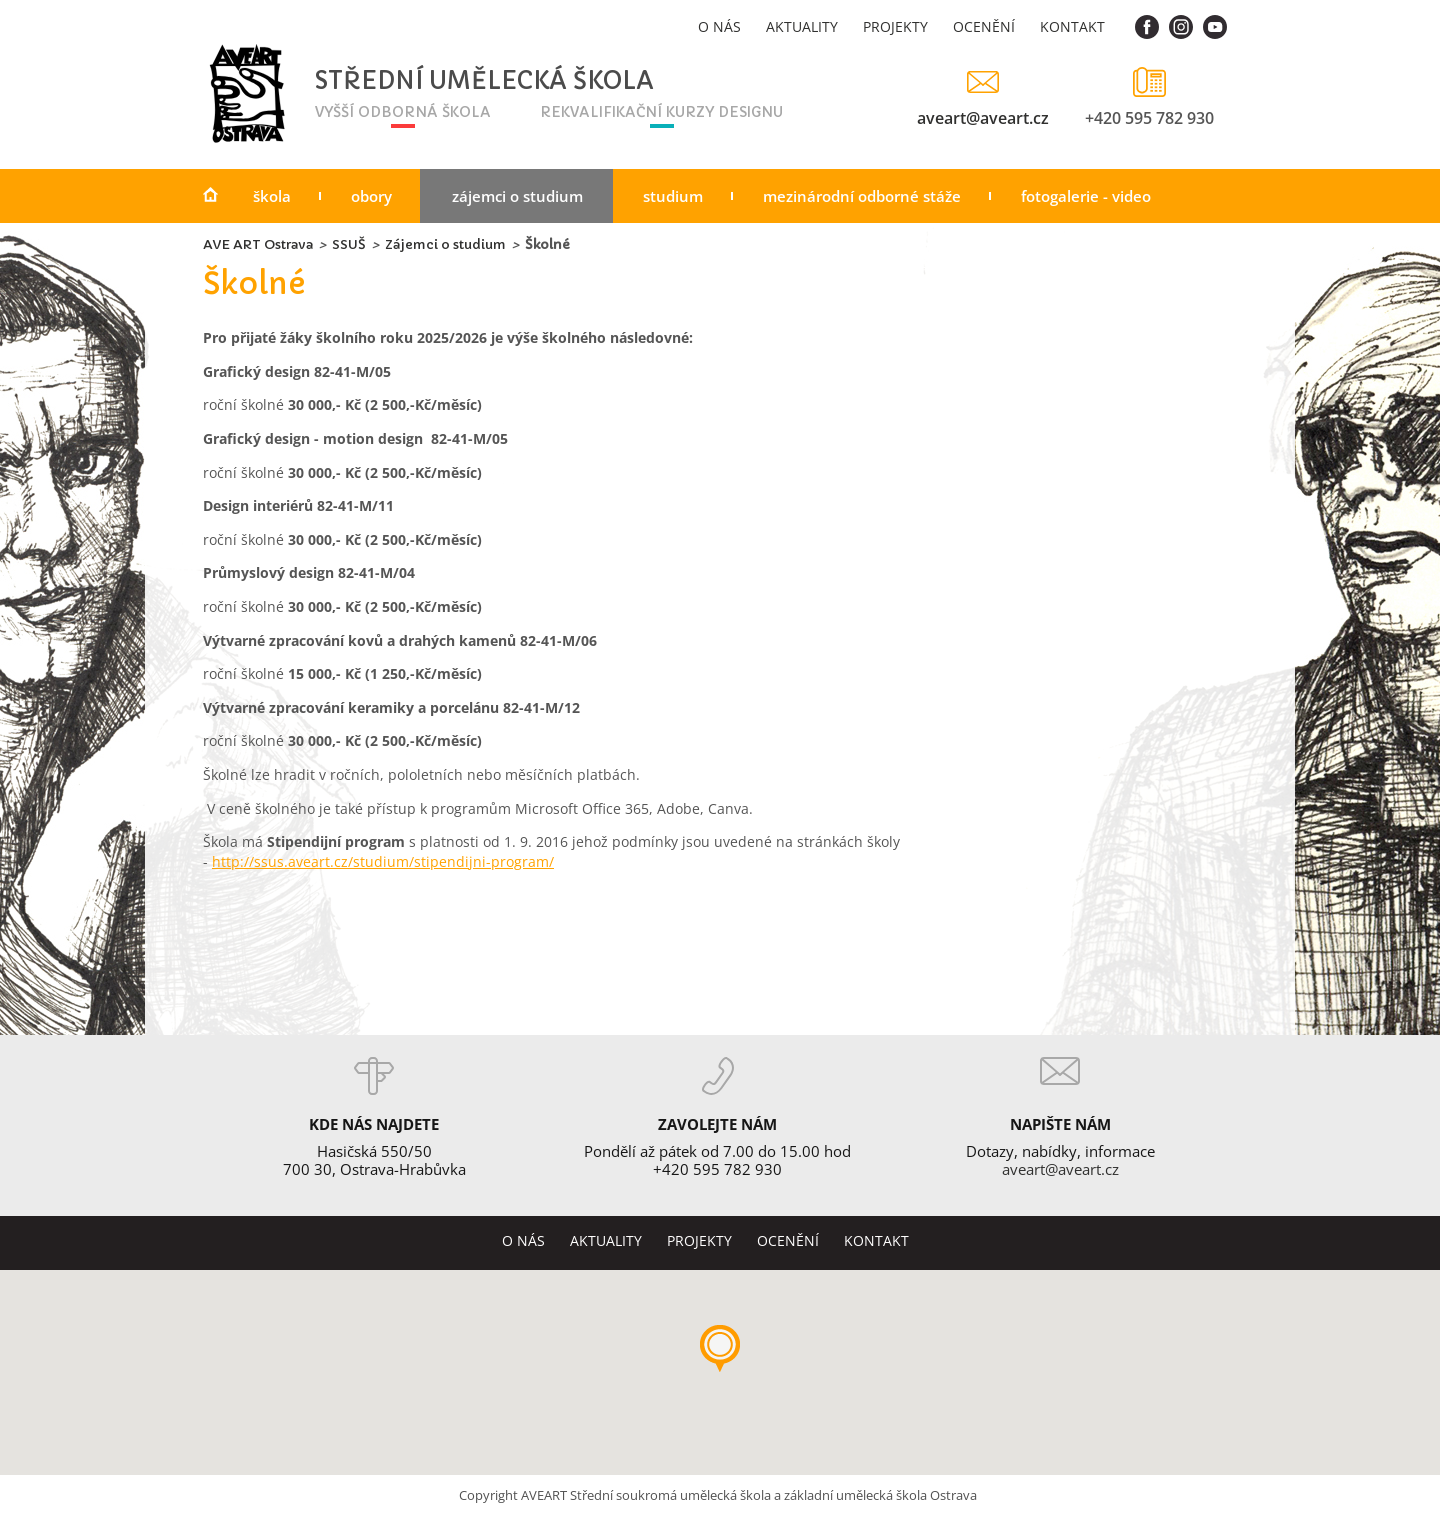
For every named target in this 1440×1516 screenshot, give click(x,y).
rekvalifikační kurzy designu (661, 112)
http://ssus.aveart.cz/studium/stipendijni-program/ (383, 861)
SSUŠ (349, 244)
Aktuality (802, 26)
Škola (272, 196)
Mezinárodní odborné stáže (862, 196)
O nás (719, 26)
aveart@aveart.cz (983, 117)
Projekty (895, 26)
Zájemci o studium (517, 196)
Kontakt (1072, 26)
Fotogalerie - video (1086, 196)
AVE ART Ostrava (258, 244)
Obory (371, 196)
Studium (673, 196)
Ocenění (984, 26)
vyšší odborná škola (403, 112)
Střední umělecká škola (428, 81)
